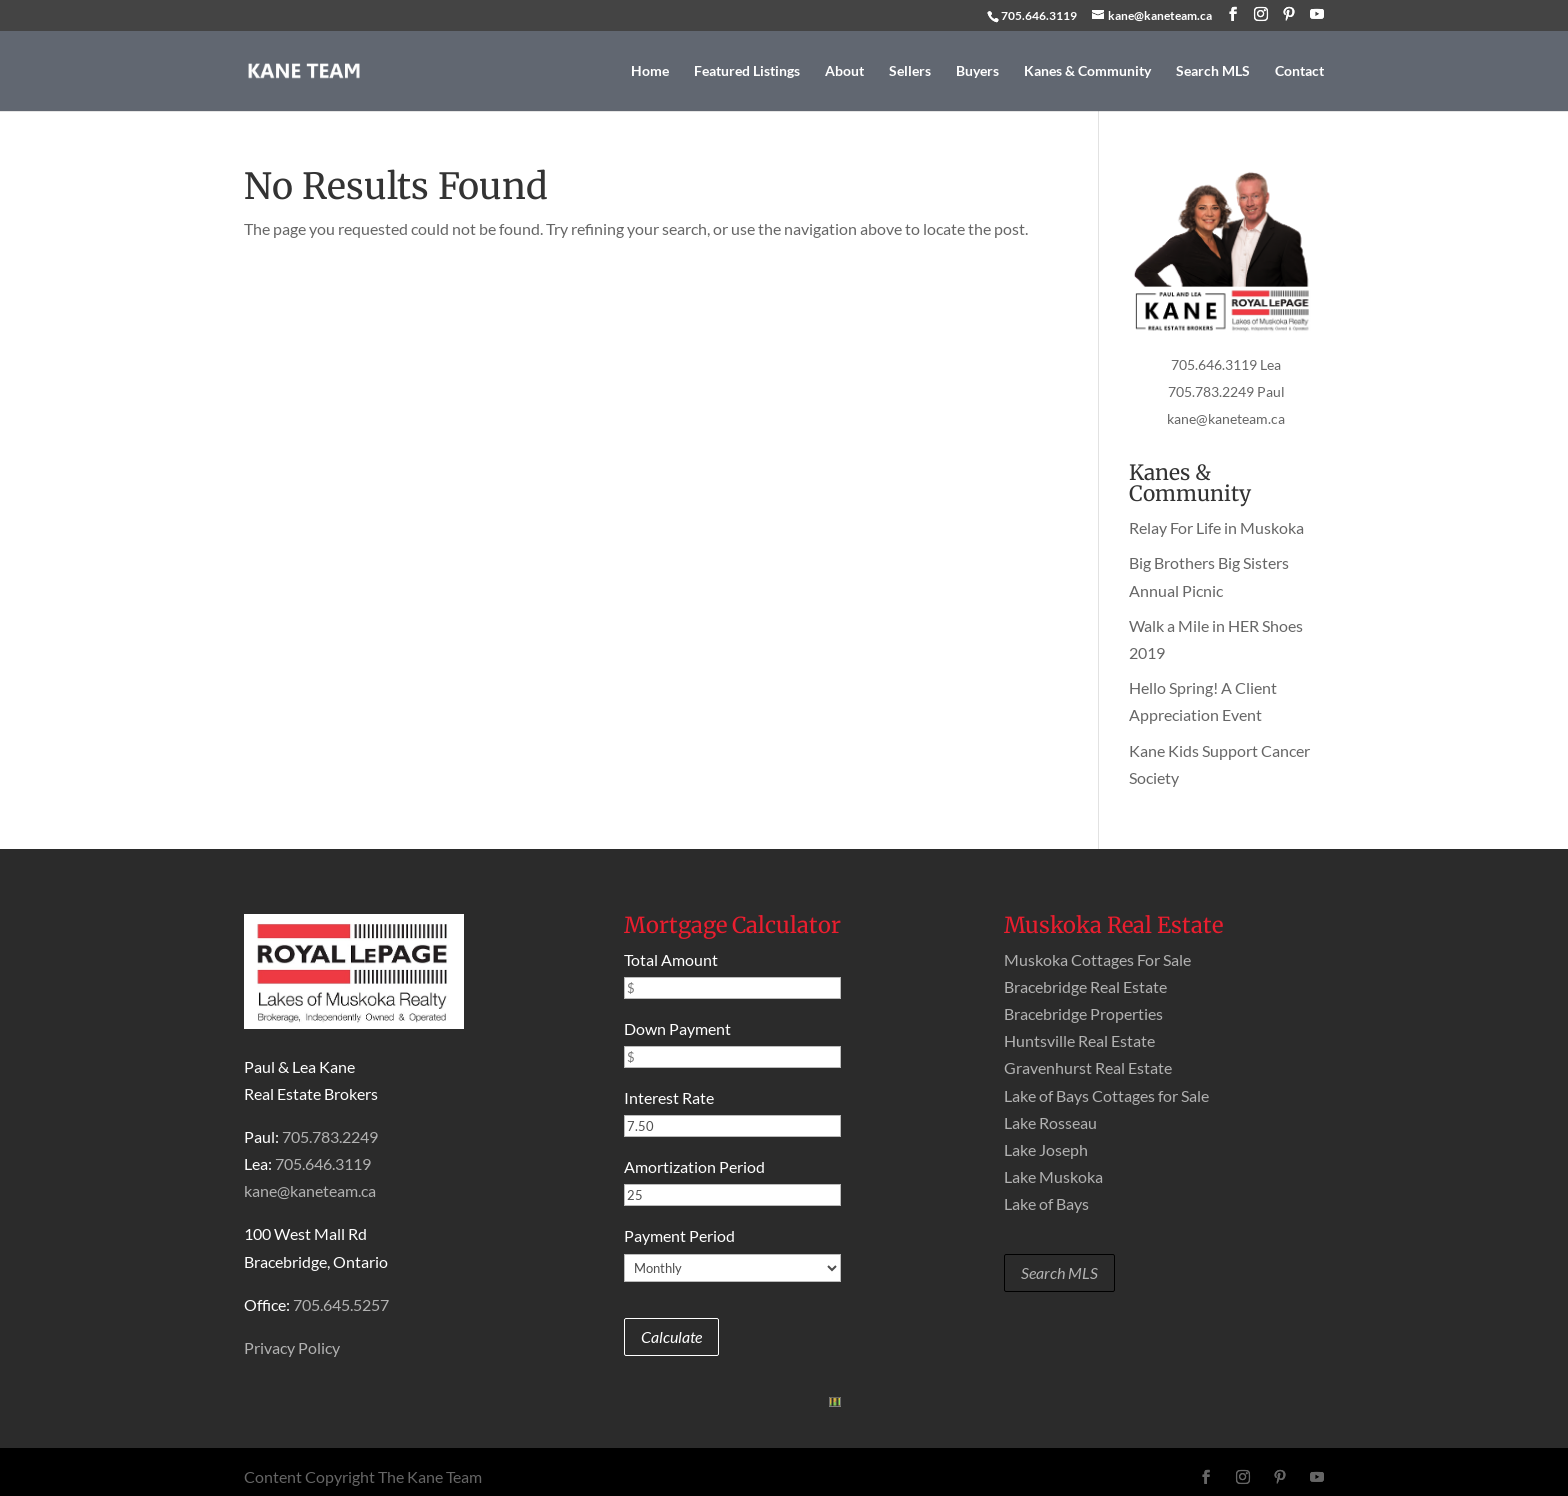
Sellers (910, 71)
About (844, 71)
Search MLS (1213, 71)
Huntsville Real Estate (1079, 1040)
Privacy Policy (292, 1347)
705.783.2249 (330, 1136)
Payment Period (679, 1235)
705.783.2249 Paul (1226, 391)
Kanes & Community (1087, 71)
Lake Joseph (1046, 1149)
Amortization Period (694, 1166)
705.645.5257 (341, 1304)
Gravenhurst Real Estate (1088, 1067)
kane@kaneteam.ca (1226, 418)
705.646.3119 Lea (1226, 364)
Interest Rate (669, 1097)
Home (650, 71)
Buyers (977, 71)
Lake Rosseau (1050, 1122)
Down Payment (677, 1028)
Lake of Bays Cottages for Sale (1106, 1095)
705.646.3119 (1039, 15)
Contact (1299, 71)
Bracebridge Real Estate (1085, 986)
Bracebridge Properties (1083, 1013)
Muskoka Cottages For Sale (1097, 959)
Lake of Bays (1046, 1203)
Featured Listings (747, 71)
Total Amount (671, 959)
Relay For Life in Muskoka (1216, 527)
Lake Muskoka (1053, 1176)
